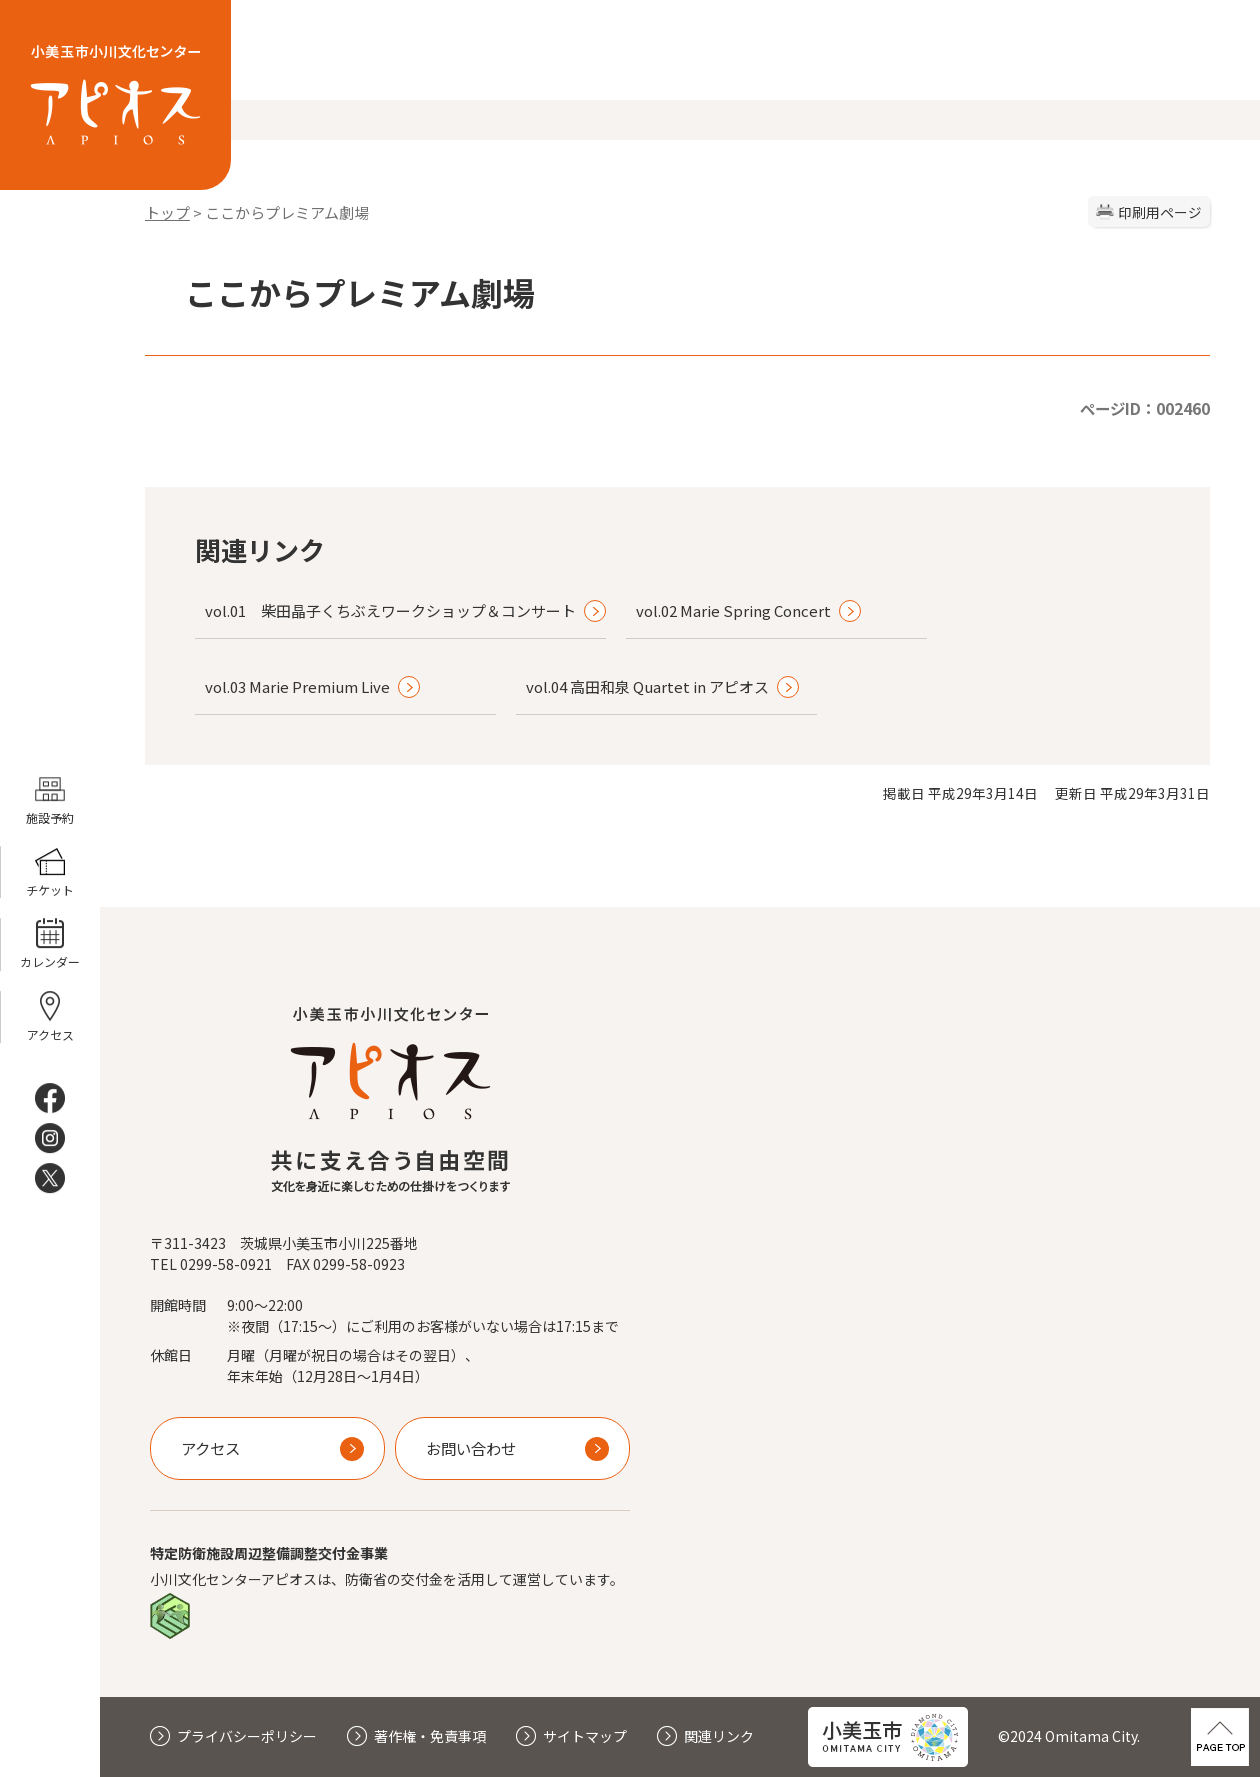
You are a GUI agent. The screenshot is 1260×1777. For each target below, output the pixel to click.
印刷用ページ (1160, 212)
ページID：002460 (1145, 408)
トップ (167, 212)
